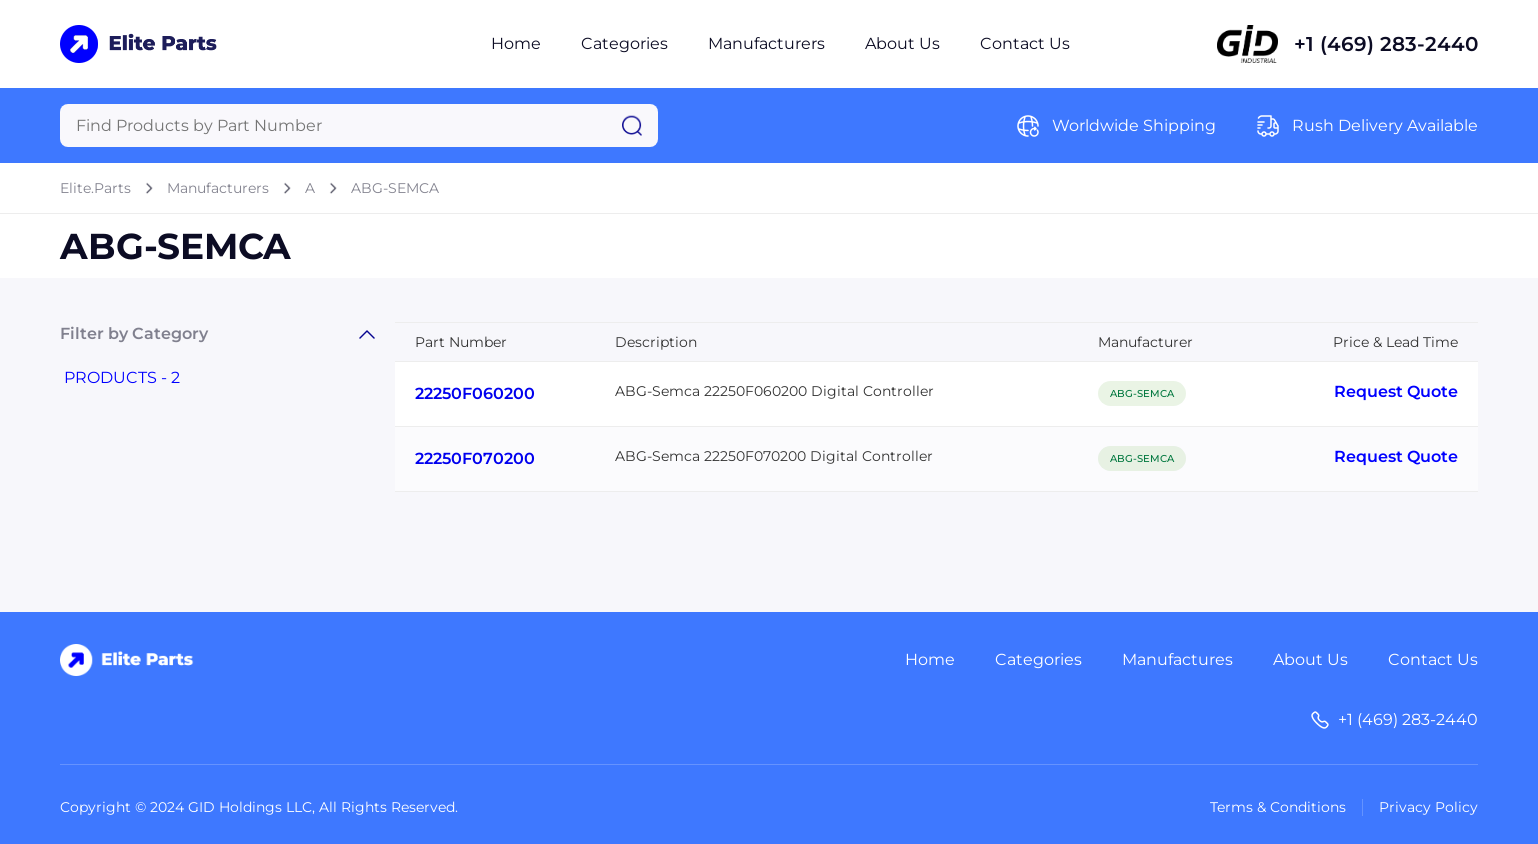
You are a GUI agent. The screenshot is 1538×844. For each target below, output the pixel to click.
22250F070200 (475, 458)
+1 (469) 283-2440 (1386, 44)
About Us (902, 43)
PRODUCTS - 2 (122, 377)
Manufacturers (766, 43)
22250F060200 (475, 393)
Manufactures (1177, 659)
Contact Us (1025, 43)
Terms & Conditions (1278, 807)
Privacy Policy (1428, 807)
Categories (624, 43)
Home (516, 43)
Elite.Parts (95, 188)
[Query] (359, 125)
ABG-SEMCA (395, 188)
